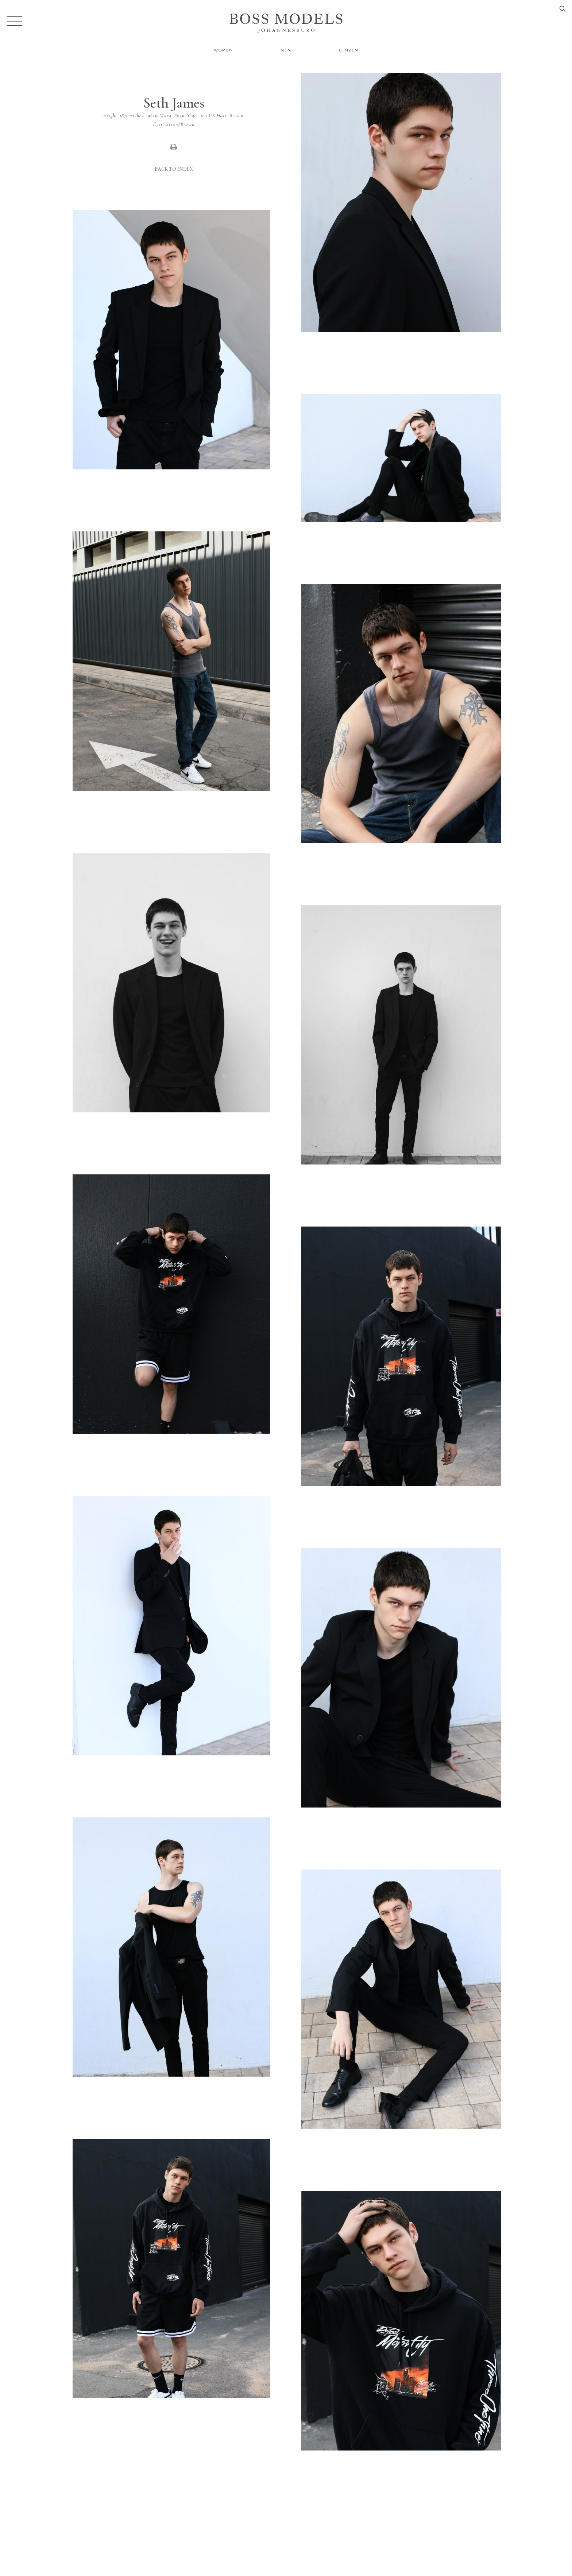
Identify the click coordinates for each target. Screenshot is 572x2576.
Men (286, 50)
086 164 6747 (415, 2538)
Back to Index (174, 169)
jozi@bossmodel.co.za (482, 2538)
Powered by (284, 2571)
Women (223, 50)
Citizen (349, 50)
